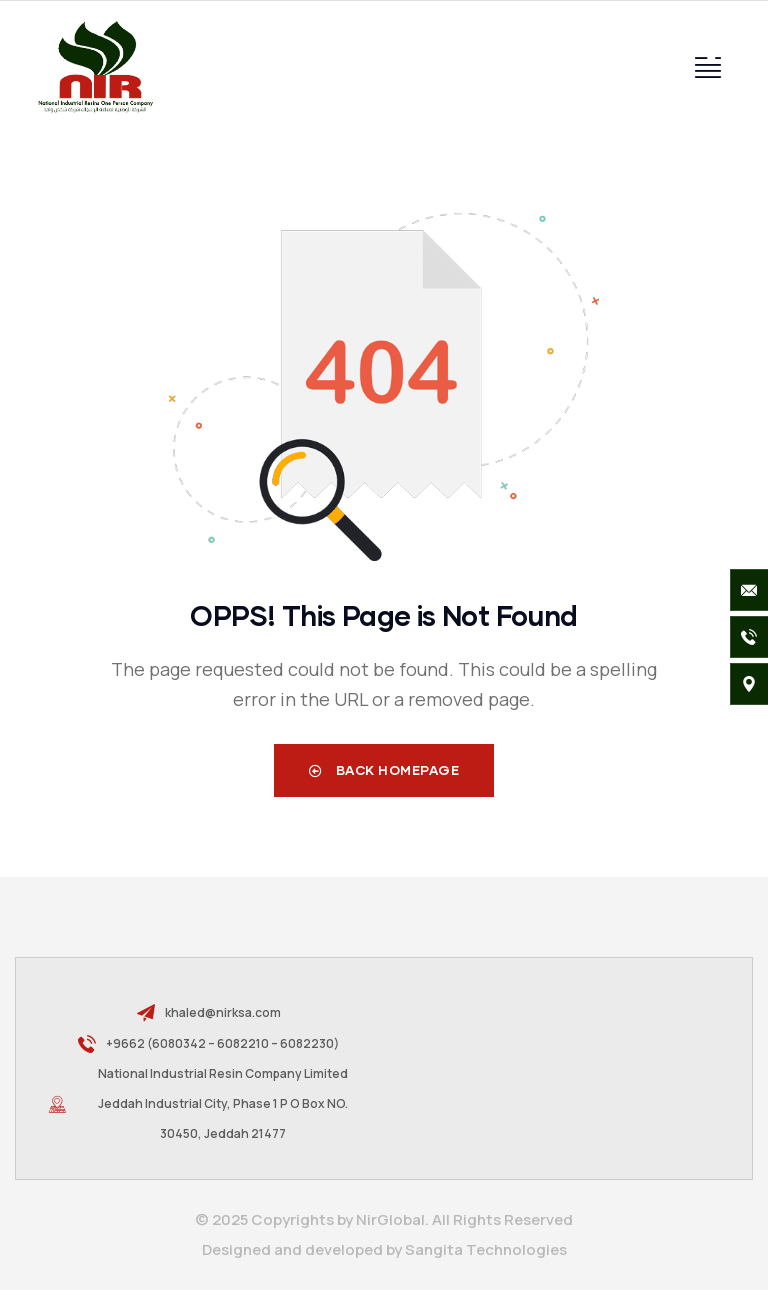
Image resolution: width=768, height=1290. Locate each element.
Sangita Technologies (486, 1249)
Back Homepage (384, 770)
